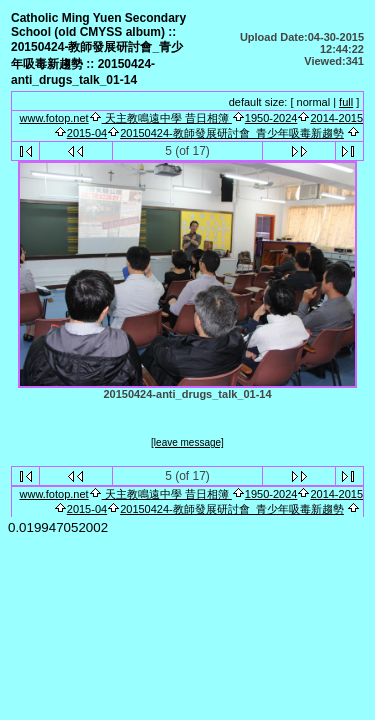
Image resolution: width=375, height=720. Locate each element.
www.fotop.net (54, 118)
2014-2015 (336, 118)
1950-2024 (271, 118)
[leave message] (187, 442)
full (346, 102)
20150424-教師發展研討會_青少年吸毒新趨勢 (232, 133)
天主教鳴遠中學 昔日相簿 (167, 118)
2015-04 (87, 133)
